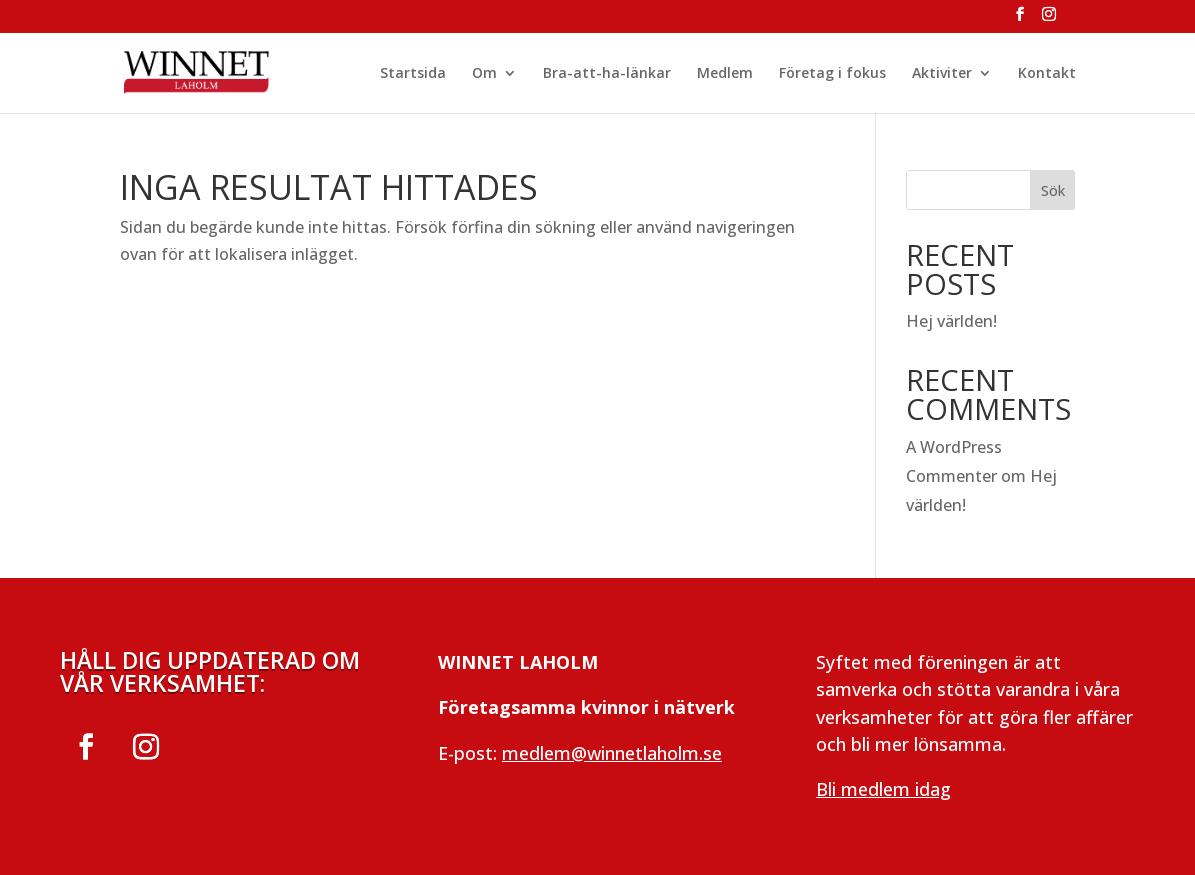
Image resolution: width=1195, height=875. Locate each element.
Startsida (413, 74)
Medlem (725, 74)
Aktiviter (942, 74)
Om (484, 74)
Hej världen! (951, 321)
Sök (1053, 190)
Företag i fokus (832, 74)
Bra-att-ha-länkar (607, 74)
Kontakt (1047, 74)
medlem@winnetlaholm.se (612, 753)
